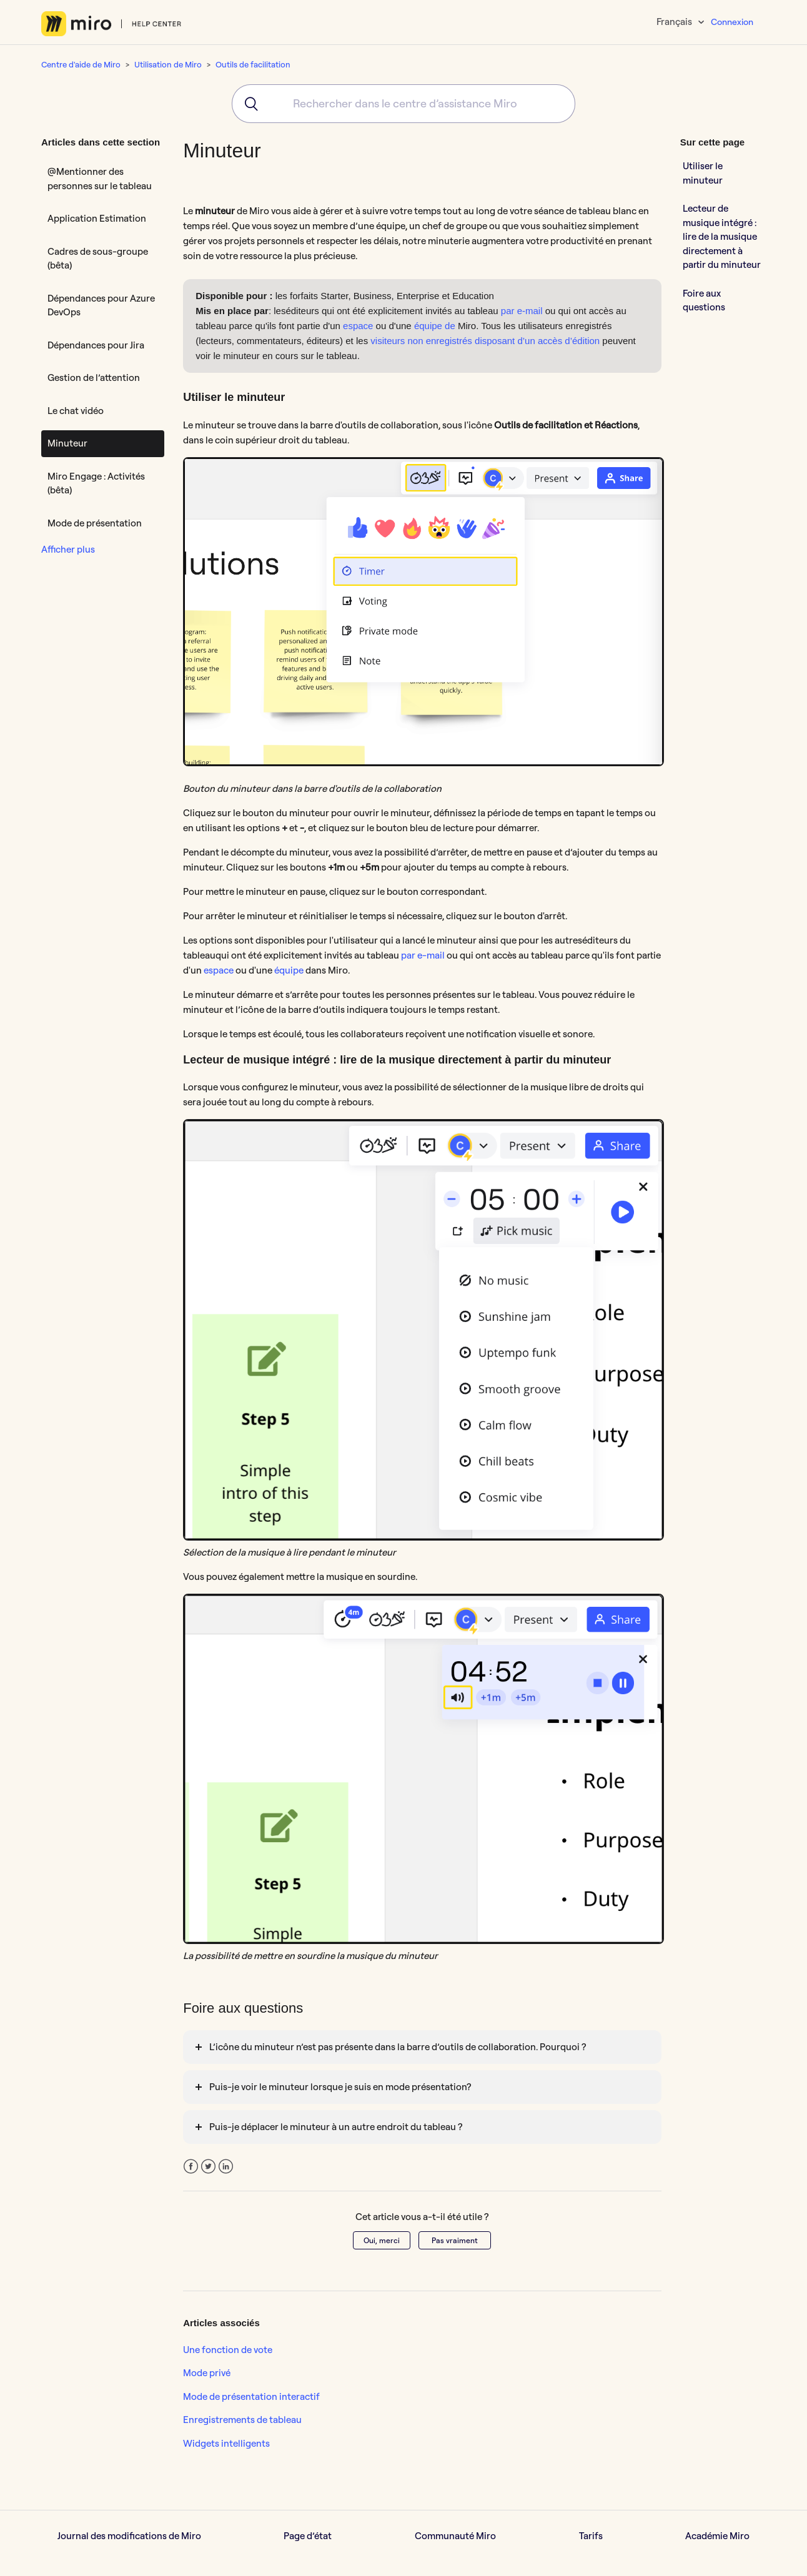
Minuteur (67, 443)
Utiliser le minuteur (703, 173)
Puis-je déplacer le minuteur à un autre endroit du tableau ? (335, 2127)
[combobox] (403, 103)
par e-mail (522, 310)
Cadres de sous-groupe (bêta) (97, 258)
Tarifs (591, 2536)
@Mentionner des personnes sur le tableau (99, 178)
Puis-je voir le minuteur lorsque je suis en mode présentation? (340, 2087)
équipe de (434, 325)
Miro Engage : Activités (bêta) (96, 483)
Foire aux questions (704, 300)
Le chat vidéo (75, 411)
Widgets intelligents (226, 2443)
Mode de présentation (94, 523)
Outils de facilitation (252, 64)
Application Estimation (96, 218)
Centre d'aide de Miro (81, 64)
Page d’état (308, 2536)
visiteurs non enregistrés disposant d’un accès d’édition (485, 340)
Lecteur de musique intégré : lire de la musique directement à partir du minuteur (722, 236)
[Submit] (247, 103)
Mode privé (206, 2373)
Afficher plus (68, 549)
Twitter (208, 2166)
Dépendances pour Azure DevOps (101, 305)
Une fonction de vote (227, 2350)
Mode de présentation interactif (251, 2396)
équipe (289, 970)
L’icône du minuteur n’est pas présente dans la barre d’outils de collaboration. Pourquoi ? (397, 2047)
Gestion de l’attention (93, 377)
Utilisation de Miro (168, 64)
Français (675, 21)
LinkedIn (226, 2166)
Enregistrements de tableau (242, 2419)
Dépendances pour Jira (95, 345)
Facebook (191, 2166)
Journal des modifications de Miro (129, 2536)
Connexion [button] (732, 21)
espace (358, 325)
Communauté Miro (455, 2536)
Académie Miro (717, 2536)
